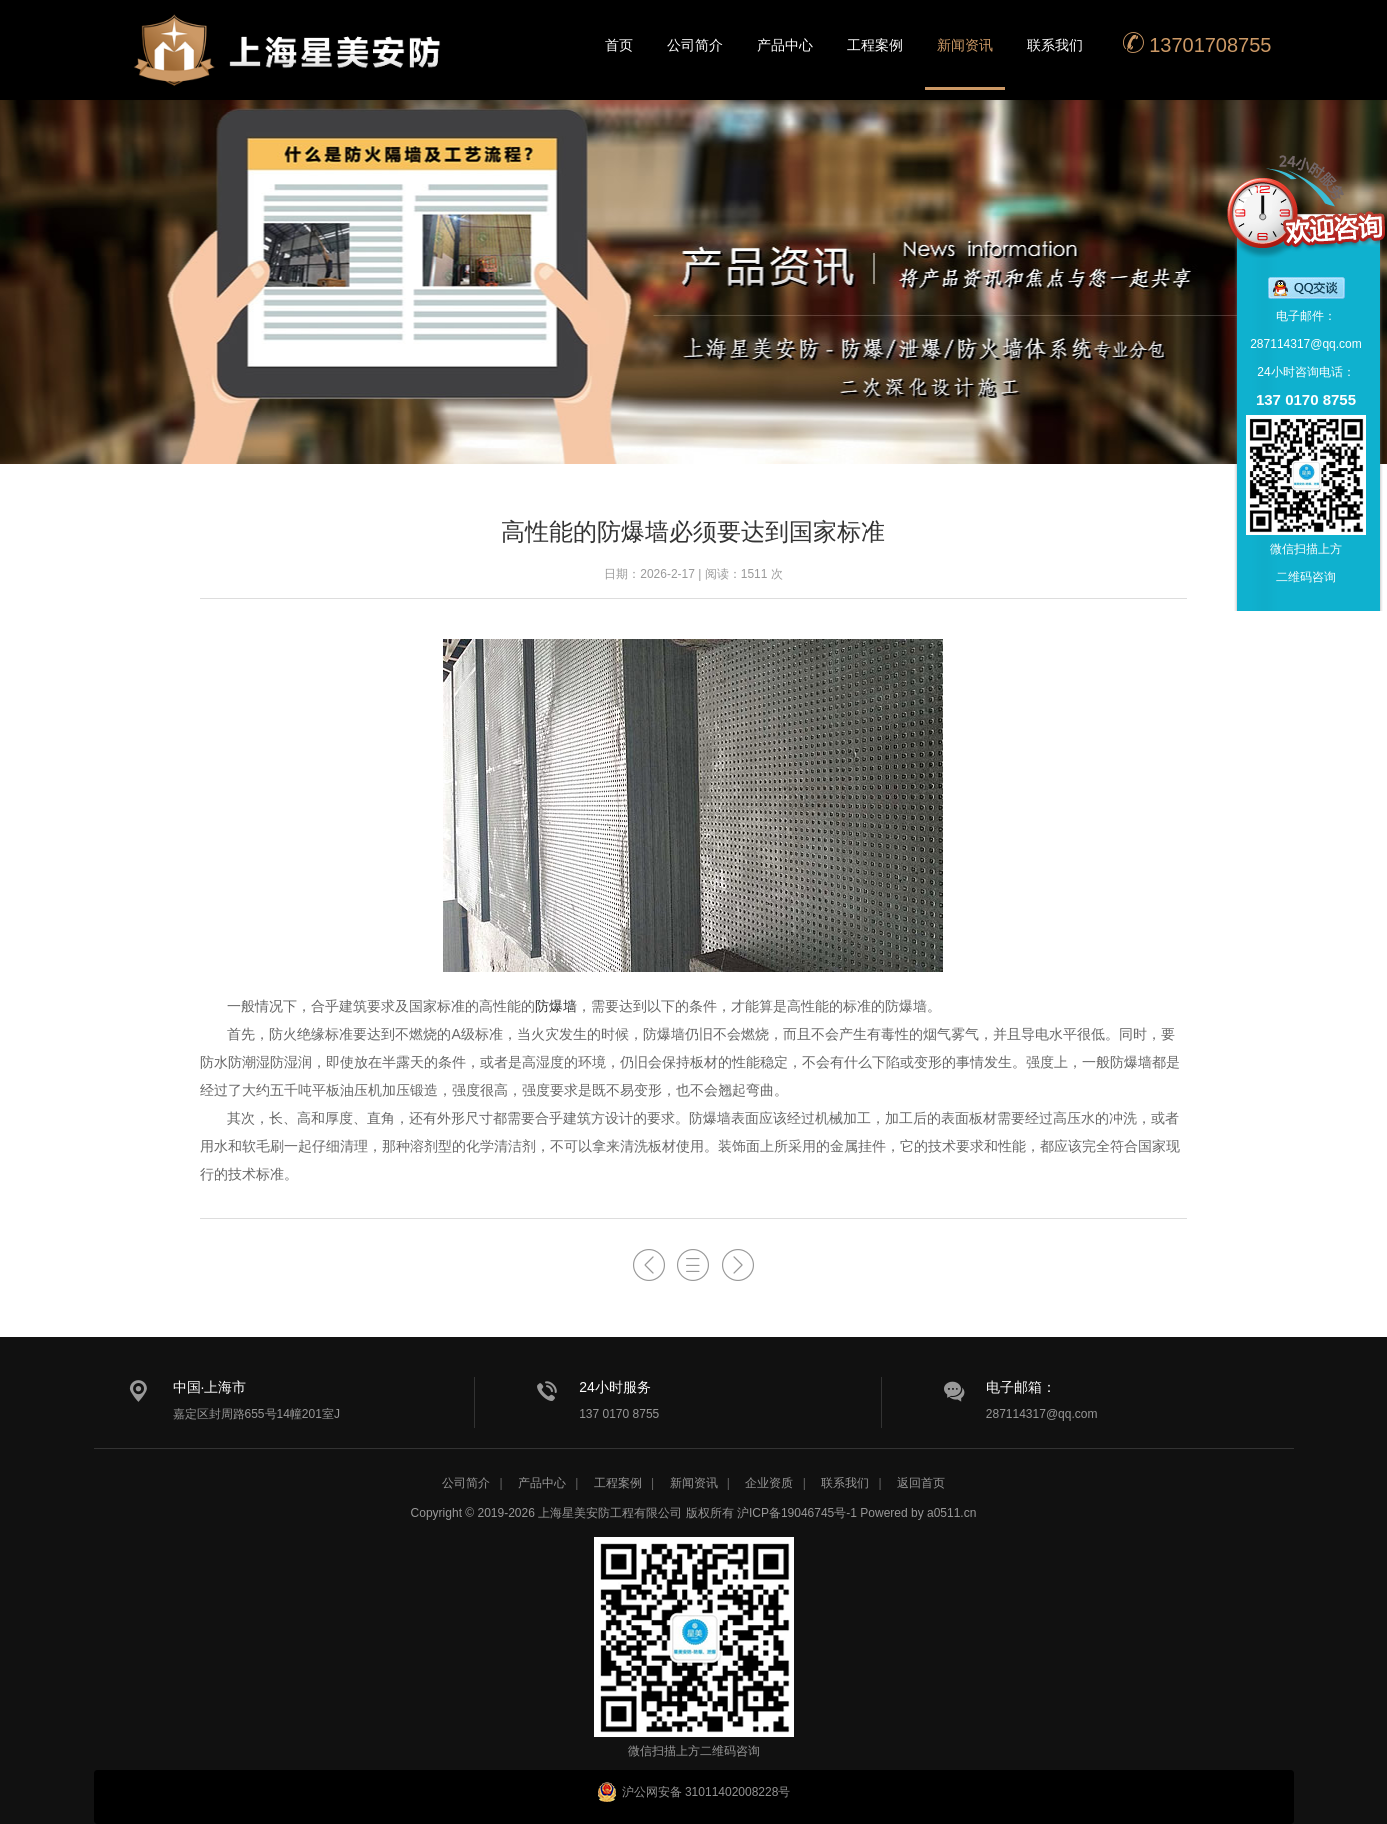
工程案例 (875, 45)
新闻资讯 (965, 45)
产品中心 (785, 45)
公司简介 (695, 45)
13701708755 (1197, 43)
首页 (619, 45)
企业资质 (769, 1483)
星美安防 (289, 63)
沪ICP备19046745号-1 (797, 1513)
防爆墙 (556, 1006)
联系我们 (1055, 45)
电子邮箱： (1021, 1387)
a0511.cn (951, 1513)
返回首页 (921, 1483)
